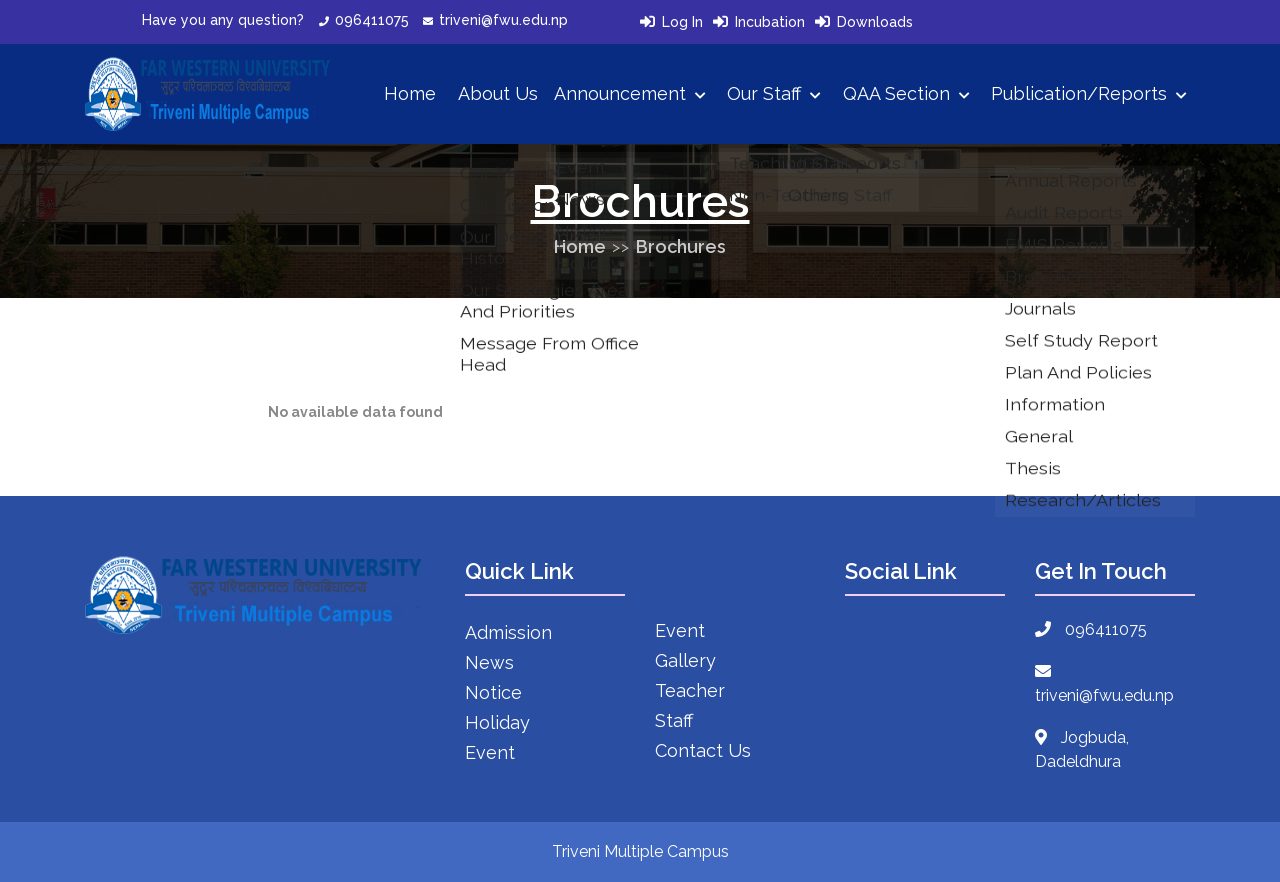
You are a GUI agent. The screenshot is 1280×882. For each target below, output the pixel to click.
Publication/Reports (1089, 93)
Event (490, 752)
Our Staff (774, 93)
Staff (674, 720)
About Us (498, 93)
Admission (508, 632)
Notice (493, 692)
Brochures (681, 246)
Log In (682, 22)
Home (410, 93)
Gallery (685, 660)
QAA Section (906, 93)
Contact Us (703, 750)
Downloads (875, 22)
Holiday (497, 722)
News (489, 662)
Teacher (690, 690)
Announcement (630, 93)
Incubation (770, 22)
